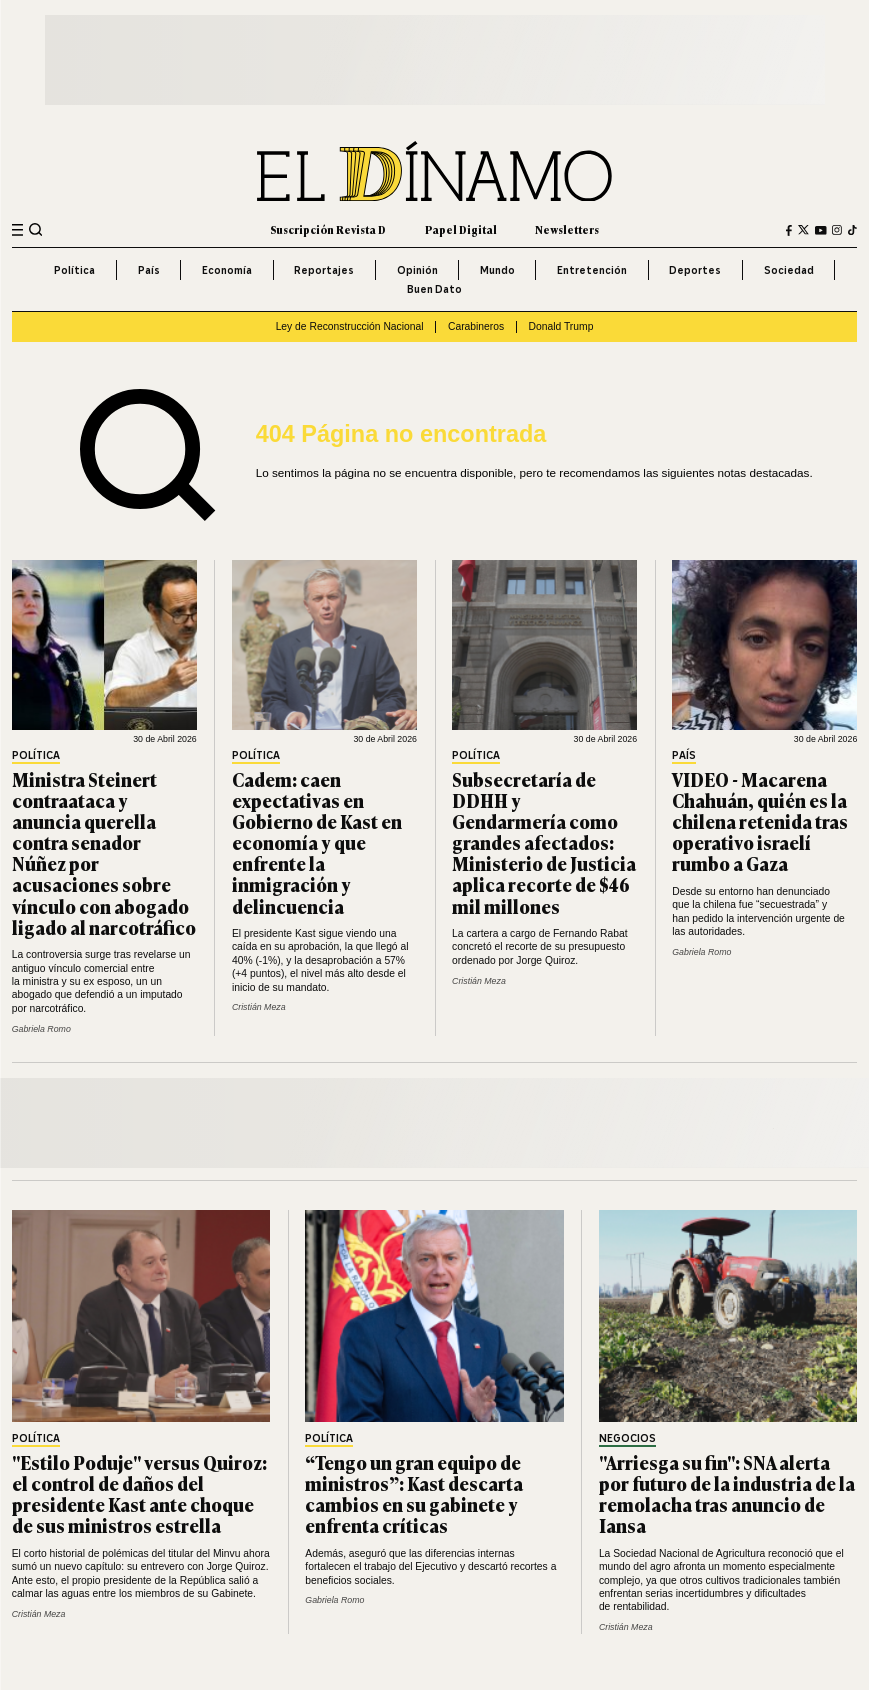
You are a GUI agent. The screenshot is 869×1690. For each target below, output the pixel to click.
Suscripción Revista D (328, 229)
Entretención (592, 270)
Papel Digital (461, 229)
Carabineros (476, 326)
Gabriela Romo (41, 1029)
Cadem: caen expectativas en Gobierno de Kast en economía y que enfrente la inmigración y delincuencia (317, 842)
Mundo (497, 270)
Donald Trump (561, 326)
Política (74, 270)
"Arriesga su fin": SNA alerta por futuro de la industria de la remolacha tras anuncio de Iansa (727, 1493)
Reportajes (324, 270)
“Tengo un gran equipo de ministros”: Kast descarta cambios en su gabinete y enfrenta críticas (414, 1493)
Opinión (417, 270)
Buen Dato (434, 289)
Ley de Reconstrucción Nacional (350, 326)
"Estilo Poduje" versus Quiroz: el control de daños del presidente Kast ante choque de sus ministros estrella (139, 1493)
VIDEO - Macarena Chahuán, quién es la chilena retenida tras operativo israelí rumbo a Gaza (760, 821)
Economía (227, 270)
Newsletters (567, 229)
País (149, 270)
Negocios (627, 1439)
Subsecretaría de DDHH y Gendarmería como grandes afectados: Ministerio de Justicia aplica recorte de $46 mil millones (544, 842)
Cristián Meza (259, 1007)
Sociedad (789, 270)
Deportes (695, 270)
